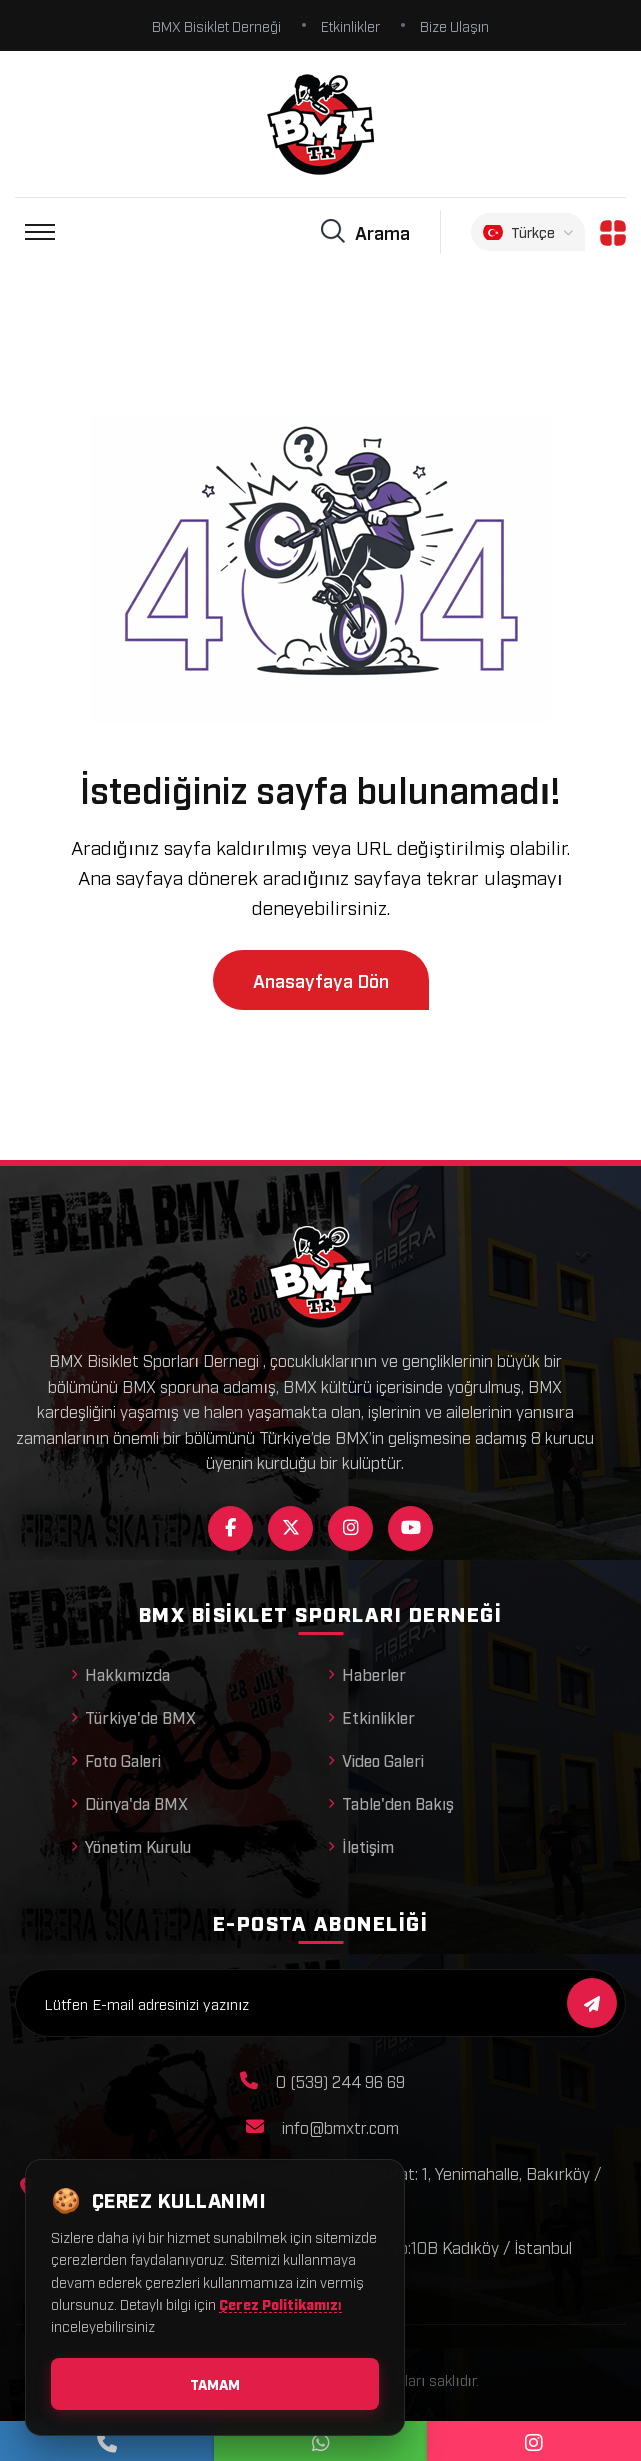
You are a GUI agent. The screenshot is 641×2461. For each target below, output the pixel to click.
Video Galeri (376, 1760)
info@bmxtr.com (340, 2127)
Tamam (215, 2383)
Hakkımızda (121, 1674)
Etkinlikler (350, 25)
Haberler (367, 1674)
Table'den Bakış (391, 1803)
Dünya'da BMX (129, 1803)
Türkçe (528, 232)
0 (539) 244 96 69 (340, 2081)
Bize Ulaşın (455, 25)
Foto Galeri (116, 1760)
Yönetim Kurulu (131, 1846)
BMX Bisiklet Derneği (216, 25)
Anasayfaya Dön (321, 980)
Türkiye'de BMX (133, 1717)
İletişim (361, 1846)
